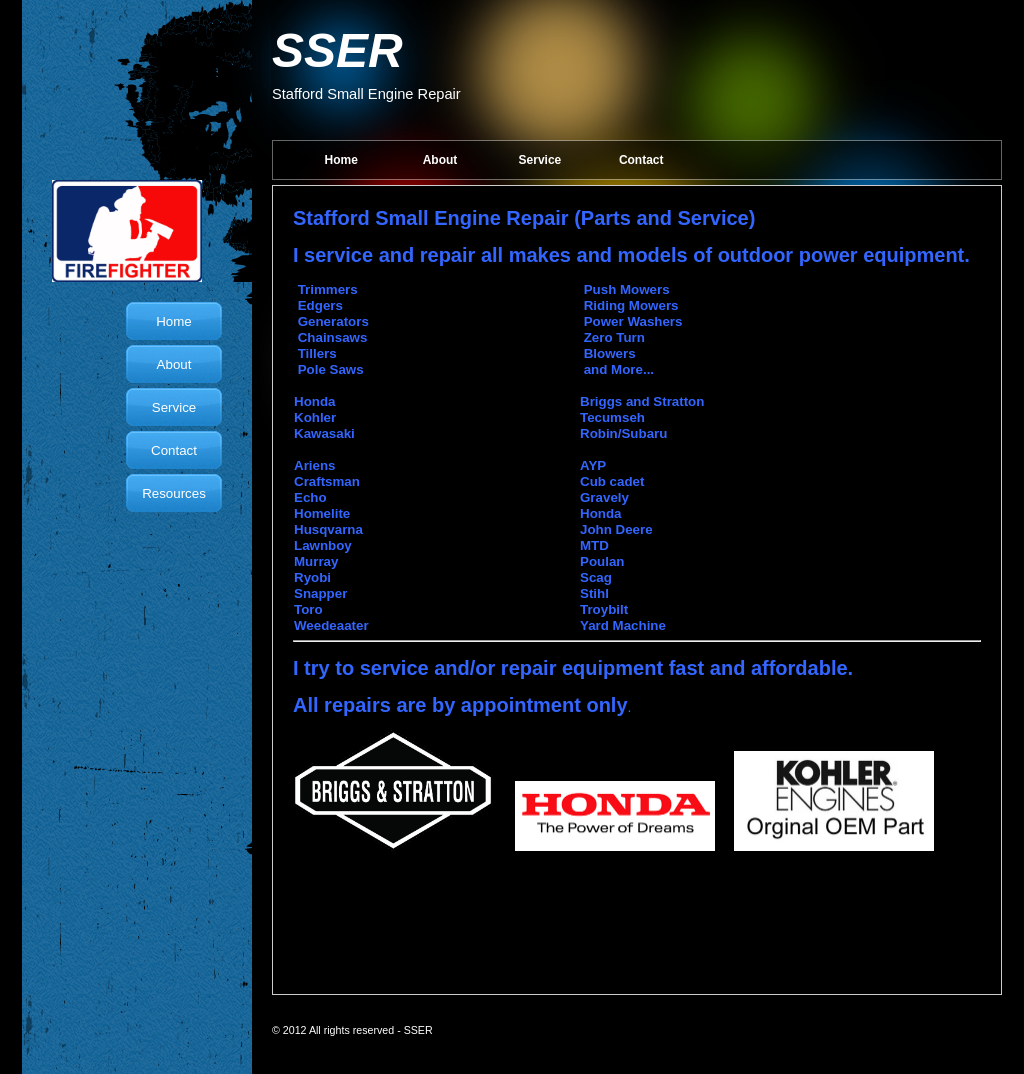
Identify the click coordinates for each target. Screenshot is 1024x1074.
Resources (174, 493)
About (440, 160)
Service (540, 160)
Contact (641, 160)
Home (341, 160)
